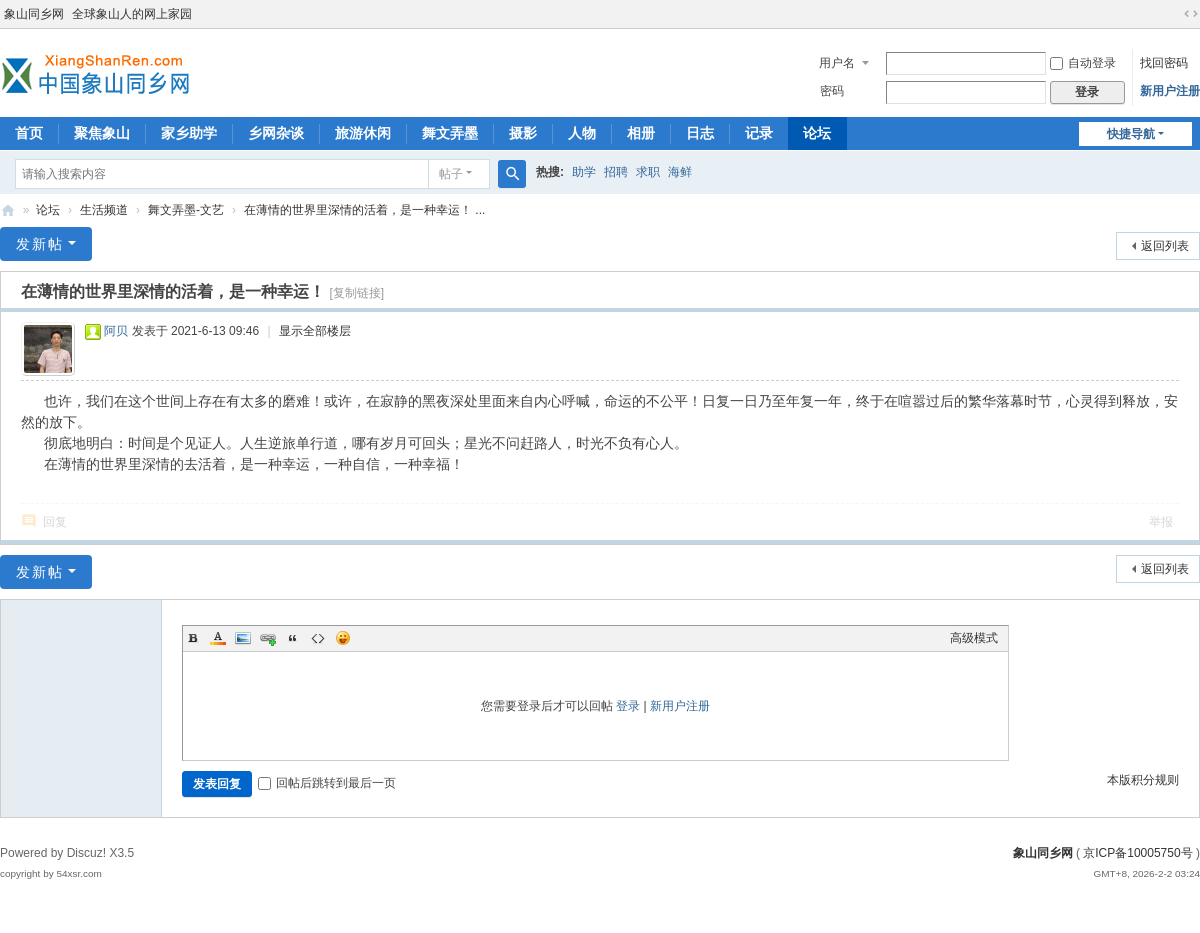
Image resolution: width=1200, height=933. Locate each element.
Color (218, 638)
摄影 (523, 133)
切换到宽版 (1191, 14)
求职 (648, 172)
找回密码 (1164, 63)
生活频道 (104, 210)
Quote (293, 638)
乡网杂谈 (276, 133)
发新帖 (40, 244)
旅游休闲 (363, 133)
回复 (55, 522)
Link (268, 638)
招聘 (616, 172)
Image (243, 638)
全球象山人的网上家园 (132, 14)
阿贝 (116, 331)
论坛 (817, 133)
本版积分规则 (1143, 780)
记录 (759, 133)
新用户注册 (1170, 91)
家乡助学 (189, 133)
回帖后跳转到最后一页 (327, 783)
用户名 (837, 63)
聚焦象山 (102, 133)
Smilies (343, 638)
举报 (1161, 522)
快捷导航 (1131, 134)
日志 (700, 133)
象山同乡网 (34, 14)
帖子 (451, 174)
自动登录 (1083, 63)
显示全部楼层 (315, 331)
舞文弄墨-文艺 (186, 210)
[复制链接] (356, 293)
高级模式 (974, 638)
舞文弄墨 (450, 133)
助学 (584, 172)
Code (318, 638)
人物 (582, 133)
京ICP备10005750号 (1137, 853)
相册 (641, 133)
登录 (628, 706)
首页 (29, 133)
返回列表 (1165, 246)
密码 (832, 91)
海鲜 (680, 172)
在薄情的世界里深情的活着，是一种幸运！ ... (364, 210)
